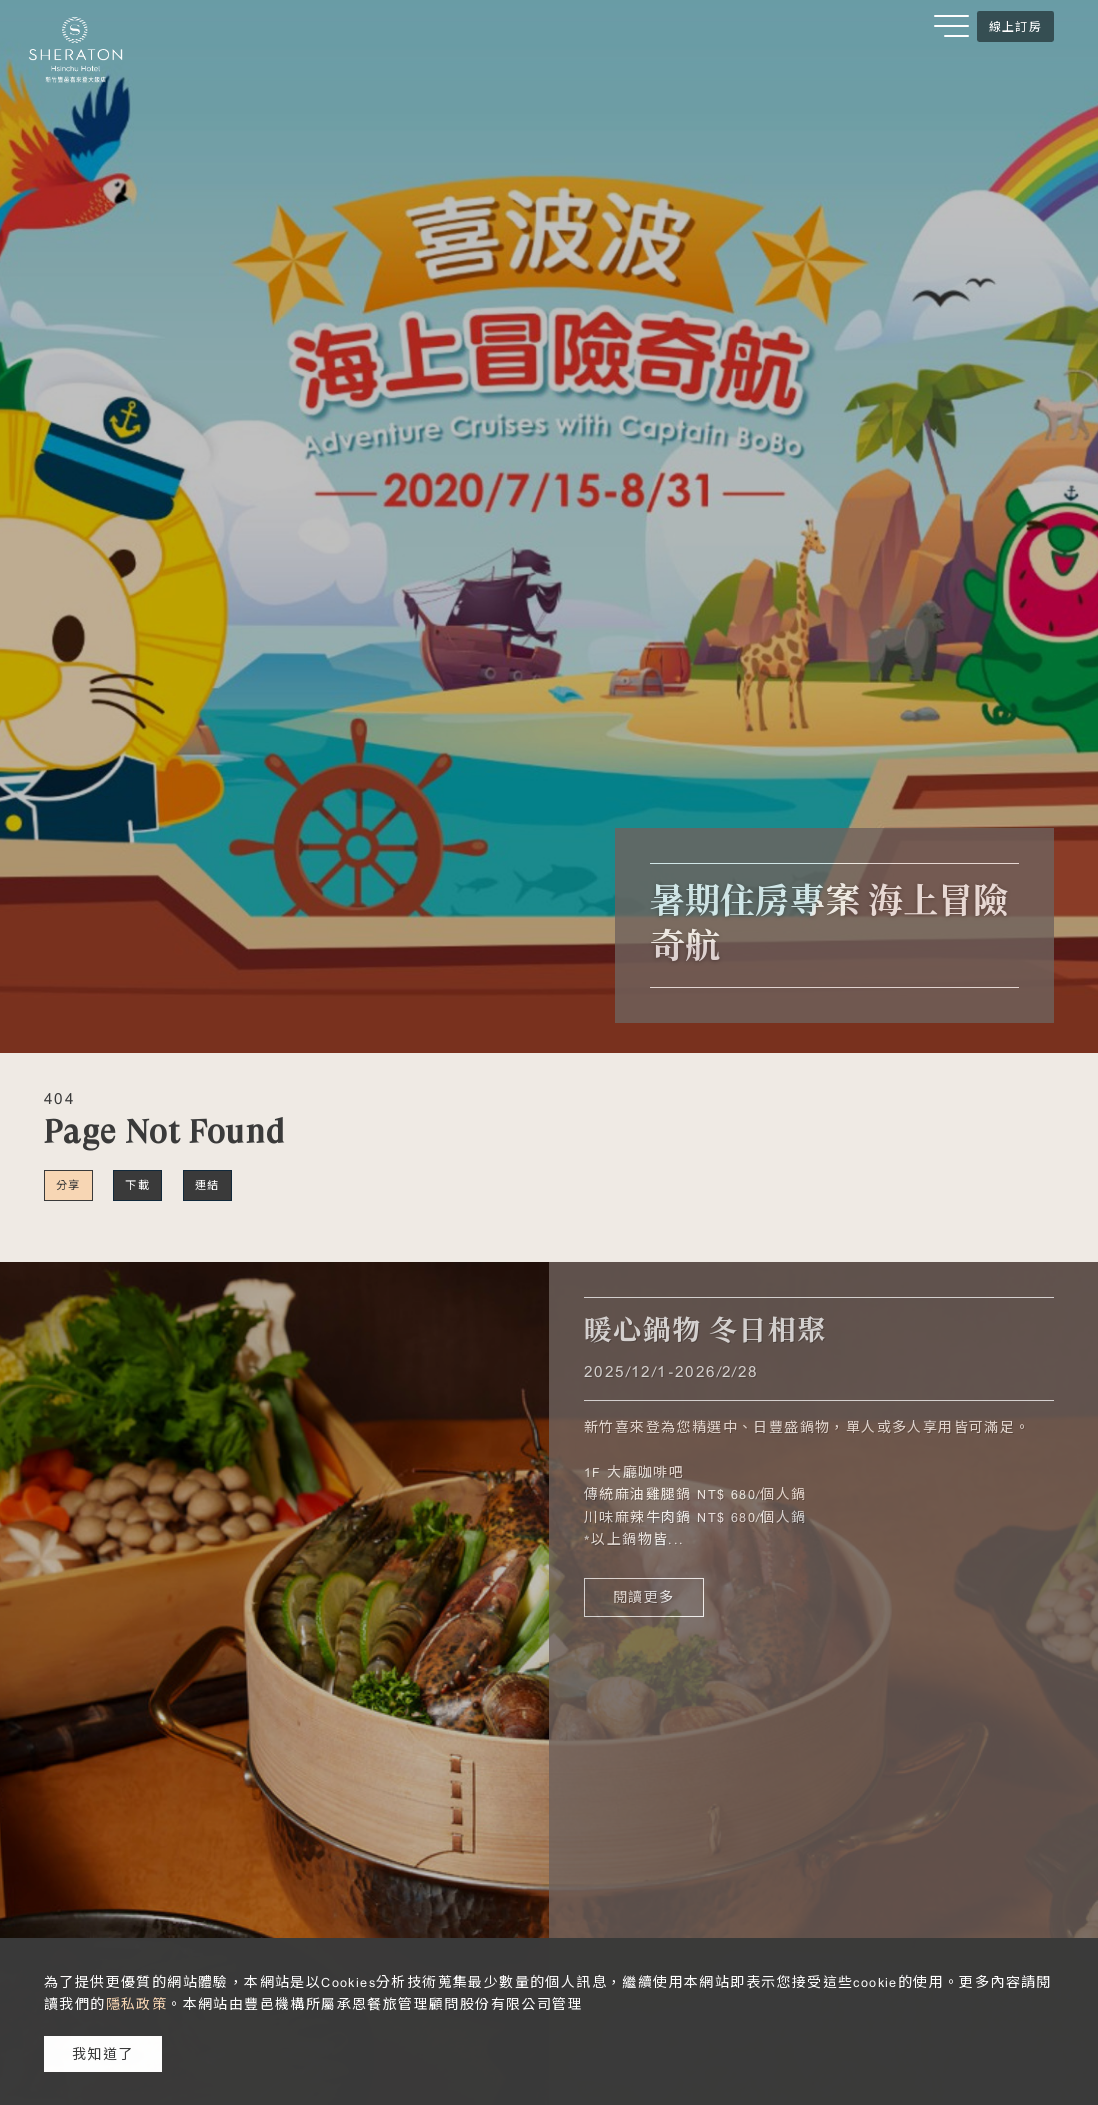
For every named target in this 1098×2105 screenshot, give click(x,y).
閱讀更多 (644, 1597)
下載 (137, 1185)
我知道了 (103, 2054)
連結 (207, 1185)
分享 (68, 1185)
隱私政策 (137, 2004)
